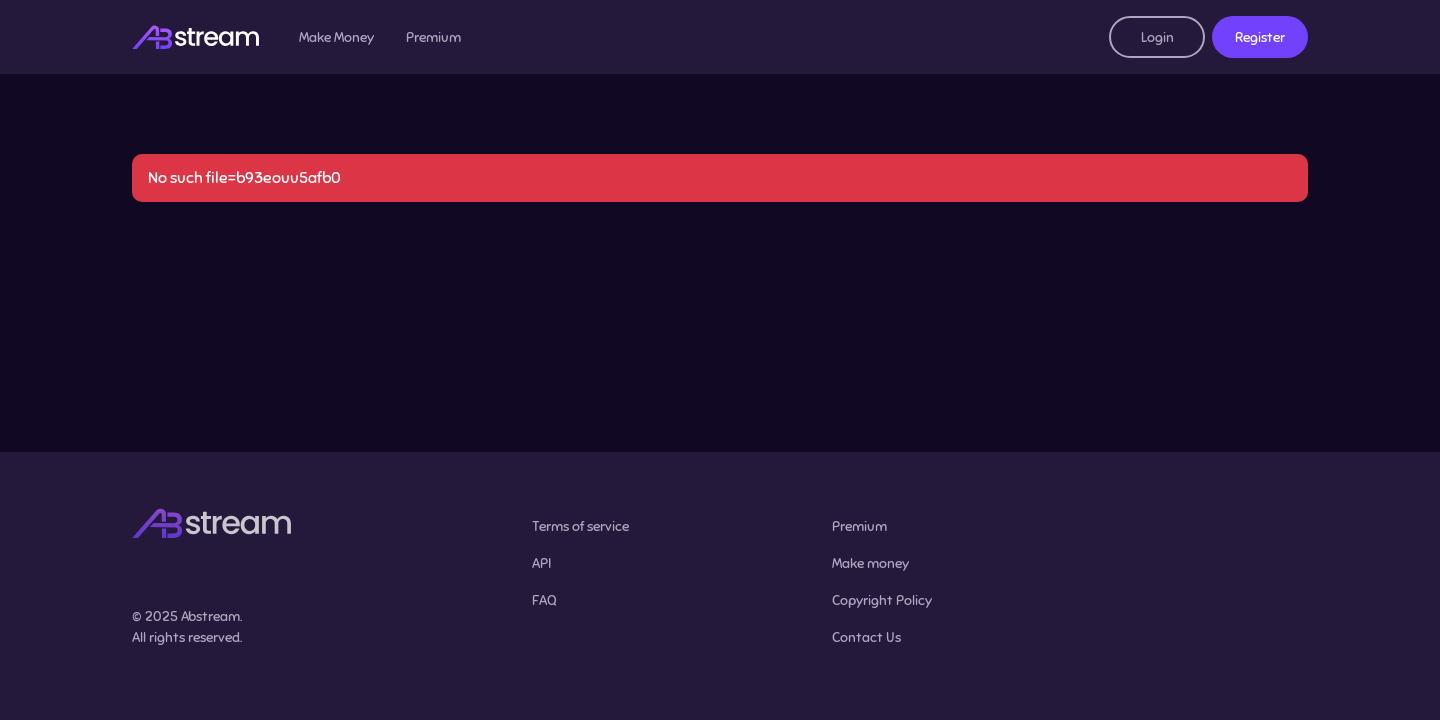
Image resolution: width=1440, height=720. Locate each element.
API (541, 563)
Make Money (336, 37)
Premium (433, 37)
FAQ (544, 600)
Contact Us (866, 637)
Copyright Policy (882, 600)
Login (1157, 37)
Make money (870, 563)
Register (1260, 37)
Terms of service (580, 526)
